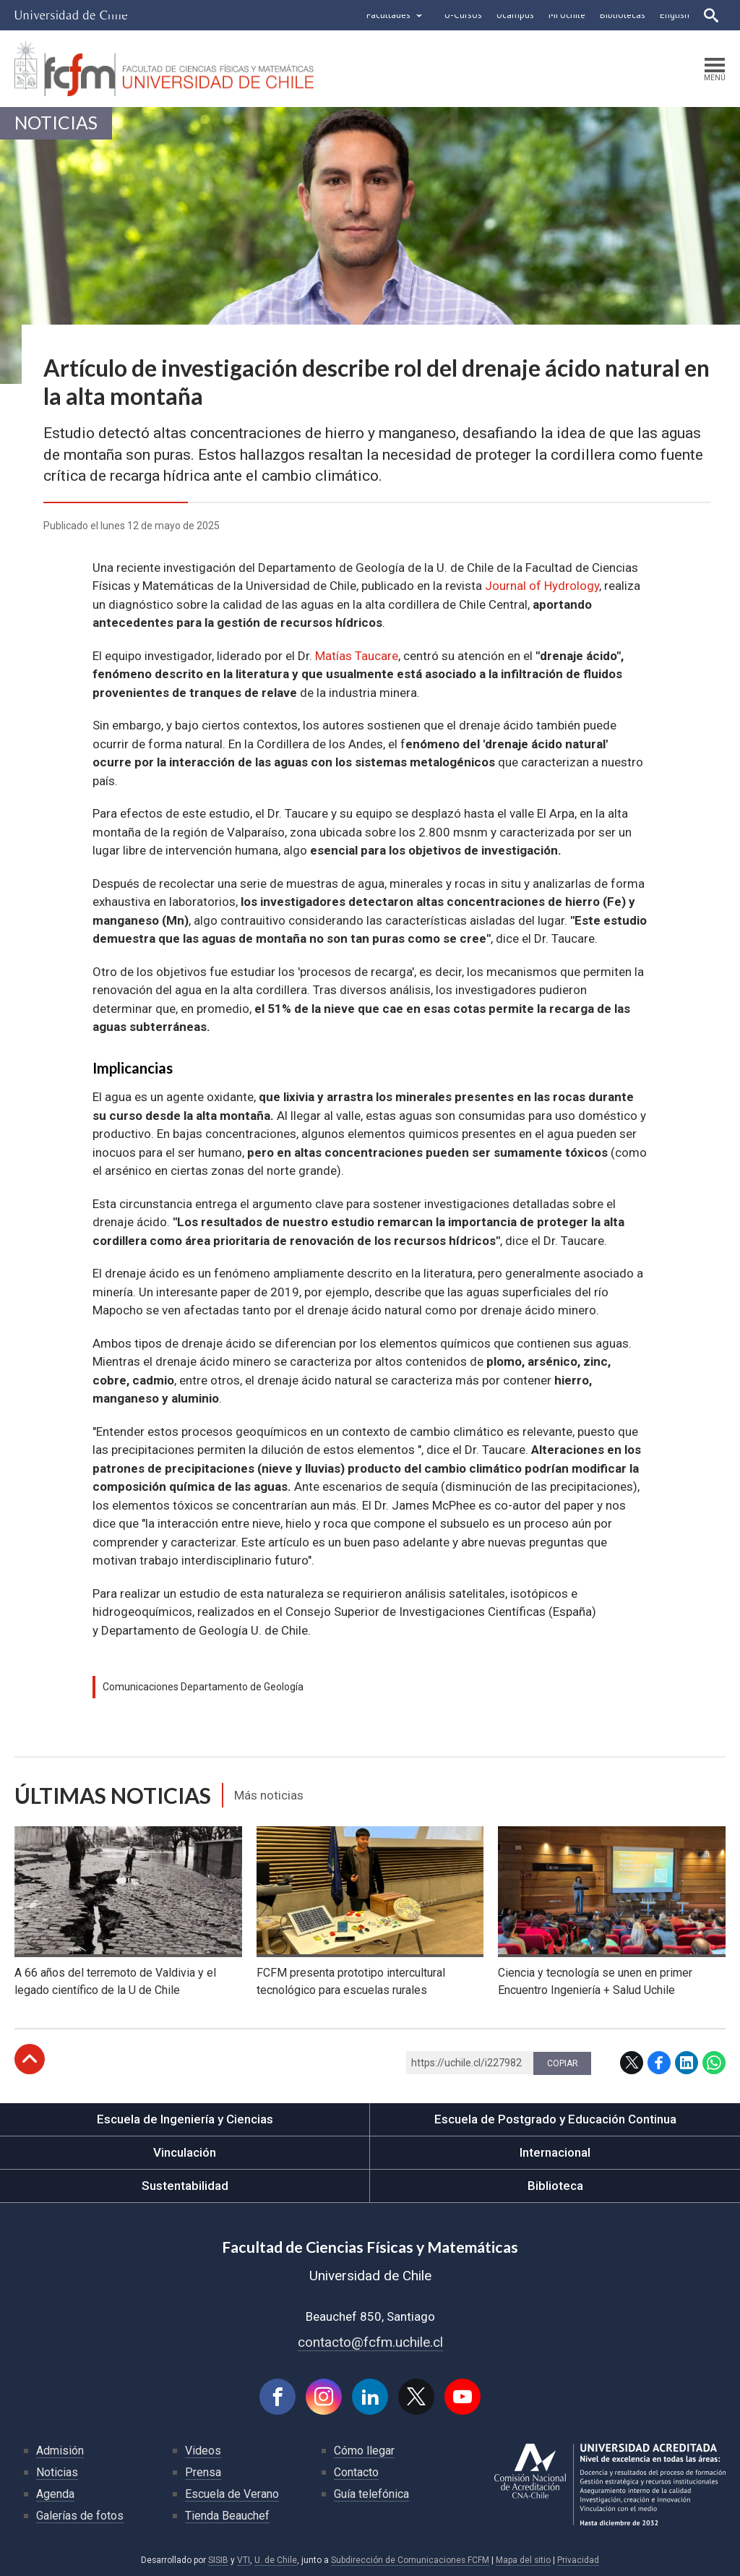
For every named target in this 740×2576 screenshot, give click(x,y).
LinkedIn (686, 2062)
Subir (29, 2059)
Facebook (659, 2062)
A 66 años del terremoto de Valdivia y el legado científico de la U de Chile (115, 1981)
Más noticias (269, 1795)
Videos (203, 2450)
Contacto (356, 2472)
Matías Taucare (356, 656)
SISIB (218, 2560)
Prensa (203, 2472)
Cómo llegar (364, 2450)
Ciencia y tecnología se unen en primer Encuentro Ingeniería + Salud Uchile (595, 1981)
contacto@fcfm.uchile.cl (370, 2342)
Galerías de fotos (80, 2515)
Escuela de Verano (232, 2494)
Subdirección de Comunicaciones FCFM (410, 2560)
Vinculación (184, 2152)
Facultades (388, 15)
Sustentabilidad (185, 2185)
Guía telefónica (371, 2494)
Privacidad (578, 2560)
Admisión (60, 2450)
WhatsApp (714, 2062)
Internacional (555, 2152)
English (674, 15)
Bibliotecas (622, 15)
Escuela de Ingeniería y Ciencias (185, 2119)
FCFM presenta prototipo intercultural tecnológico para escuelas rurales (351, 1981)
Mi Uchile (566, 15)
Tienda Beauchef (227, 2515)
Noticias (56, 122)
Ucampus (515, 15)
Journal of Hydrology (542, 585)
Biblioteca (555, 2185)
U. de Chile (275, 2560)
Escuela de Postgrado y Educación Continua (555, 2119)
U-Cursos (463, 15)
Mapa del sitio (523, 2560)
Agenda (55, 2494)
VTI (243, 2560)
